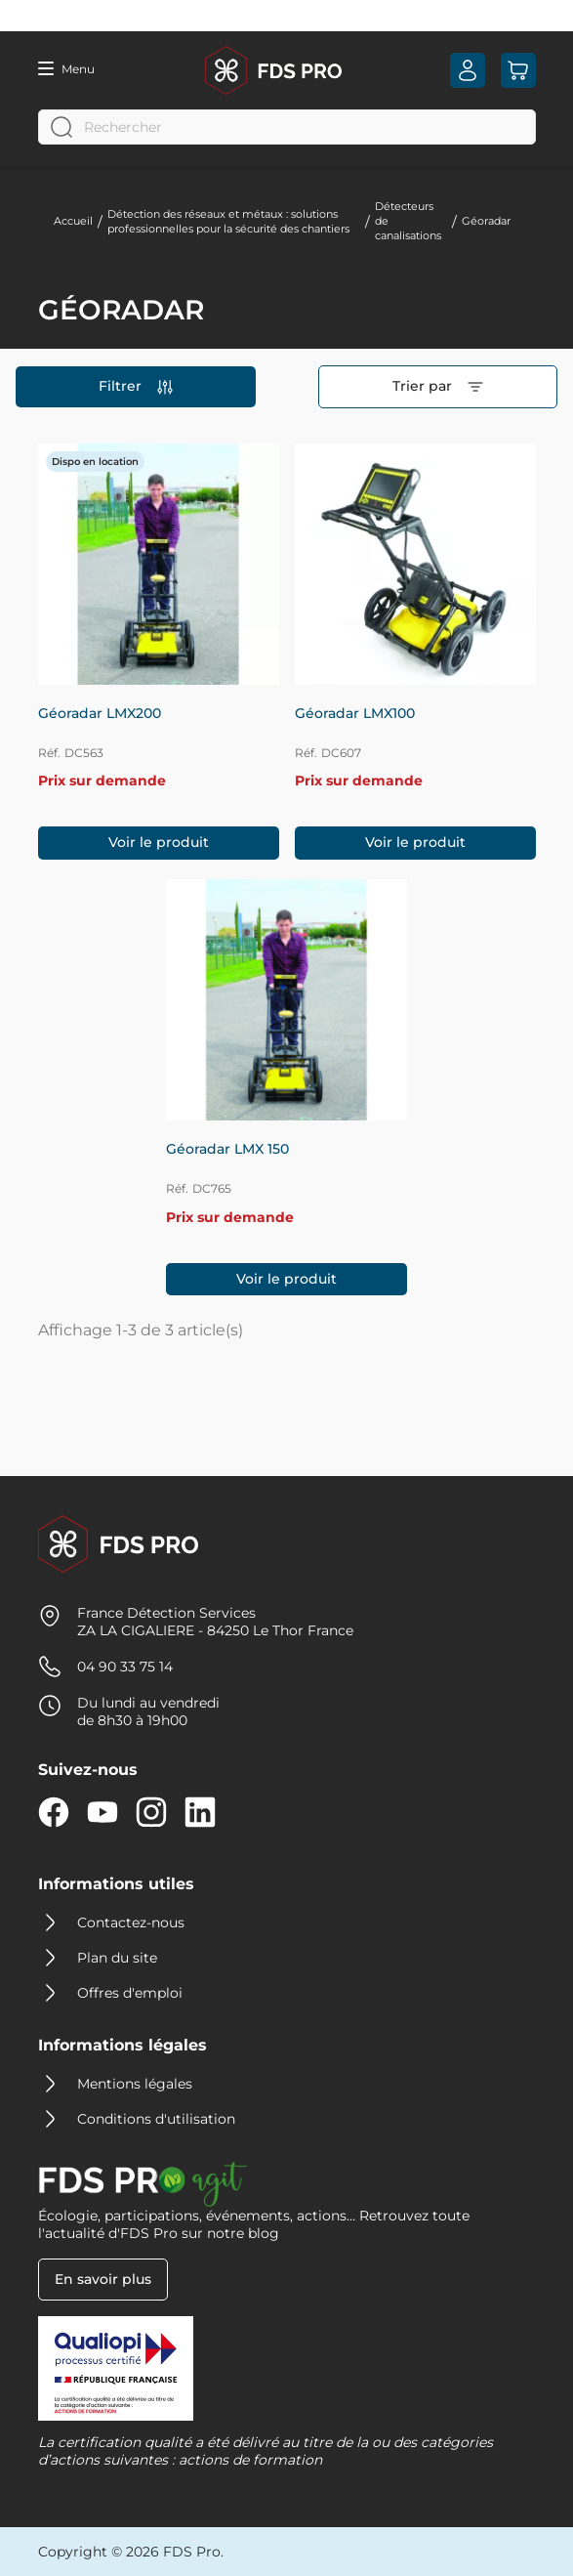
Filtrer (136, 386)
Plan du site (117, 1957)
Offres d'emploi (130, 1993)
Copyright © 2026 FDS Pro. (131, 2551)
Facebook (53, 1812)
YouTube (102, 1812)
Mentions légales (134, 2083)
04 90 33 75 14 (125, 1666)
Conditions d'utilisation (156, 2119)
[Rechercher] (287, 127)
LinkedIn (200, 1812)
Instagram (151, 1812)
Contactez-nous (130, 1922)
